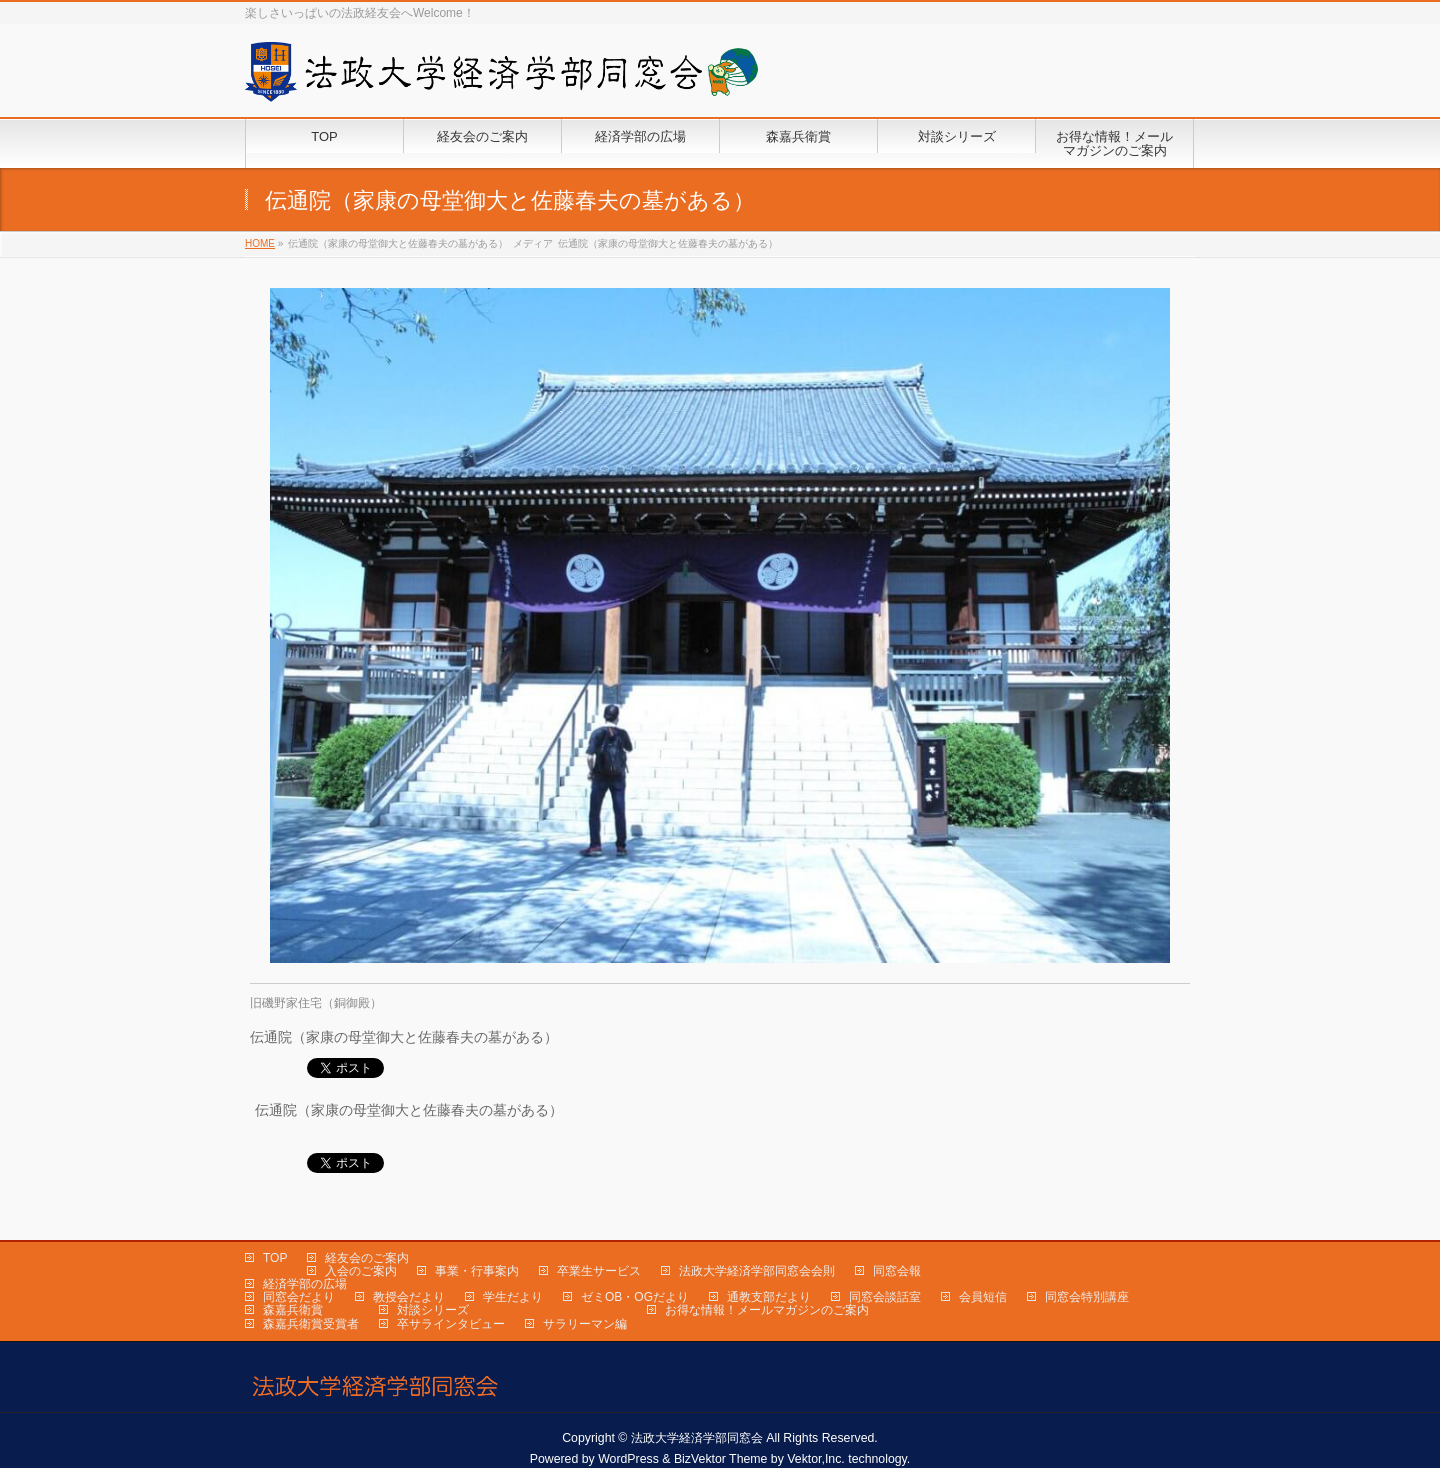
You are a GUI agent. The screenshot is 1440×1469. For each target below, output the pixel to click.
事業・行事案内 (477, 1271)
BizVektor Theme (721, 1459)
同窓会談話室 (885, 1297)
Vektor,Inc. (816, 1459)
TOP (275, 1258)
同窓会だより (299, 1297)
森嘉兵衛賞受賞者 (311, 1324)
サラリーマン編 (585, 1324)
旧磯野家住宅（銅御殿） (316, 1003)
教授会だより (409, 1297)
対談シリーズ (433, 1310)
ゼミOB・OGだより (635, 1297)
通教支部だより (769, 1297)
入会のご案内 (361, 1271)
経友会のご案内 (367, 1258)
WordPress (628, 1459)
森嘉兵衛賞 (293, 1310)
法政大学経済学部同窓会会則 (757, 1271)
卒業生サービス (599, 1271)
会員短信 (983, 1297)
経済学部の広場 (305, 1284)
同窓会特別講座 (1087, 1297)
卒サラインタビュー (451, 1324)
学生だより (513, 1297)
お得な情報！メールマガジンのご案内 (767, 1310)
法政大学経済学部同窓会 (697, 1438)
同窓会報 (897, 1271)
